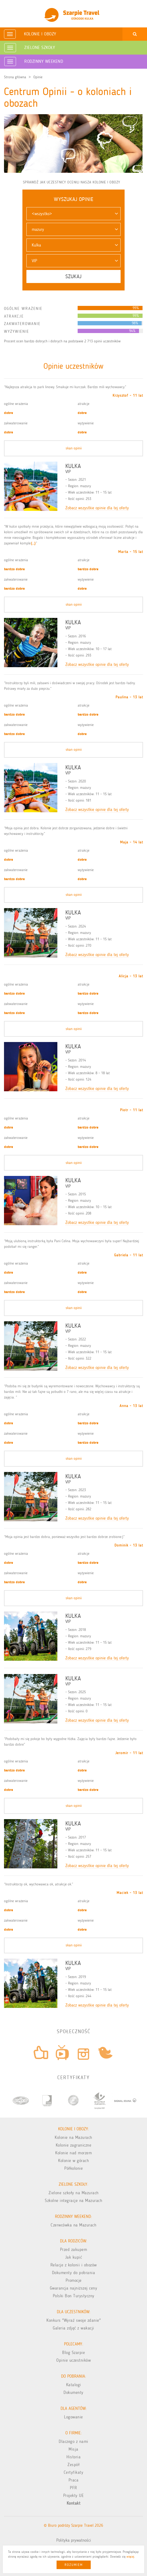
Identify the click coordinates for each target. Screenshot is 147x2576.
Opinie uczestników (73, 2360)
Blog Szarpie (73, 2352)
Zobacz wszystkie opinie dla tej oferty (97, 507)
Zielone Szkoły (39, 47)
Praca (74, 2480)
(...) (33, 543)
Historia (73, 2456)
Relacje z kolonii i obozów (73, 2264)
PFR (73, 2487)
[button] (73, 213)
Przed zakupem (73, 2249)
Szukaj (73, 276)
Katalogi (73, 2384)
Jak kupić (73, 2257)
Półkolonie (73, 2168)
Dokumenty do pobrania (73, 2272)
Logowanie (73, 2416)
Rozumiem (74, 2565)
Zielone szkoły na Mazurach (74, 2192)
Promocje (74, 2280)
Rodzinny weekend (43, 61)
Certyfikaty (74, 2472)
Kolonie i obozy (40, 33)
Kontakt (74, 2503)
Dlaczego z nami (73, 2441)
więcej (130, 2556)
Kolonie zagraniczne (74, 2145)
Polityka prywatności (73, 2540)
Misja (73, 2449)
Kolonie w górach (73, 2160)
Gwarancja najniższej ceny (73, 2288)
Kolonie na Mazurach (73, 2137)
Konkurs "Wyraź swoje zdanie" (73, 2320)
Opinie (37, 77)
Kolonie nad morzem (73, 2152)
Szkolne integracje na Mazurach (73, 2200)
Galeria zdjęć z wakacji (73, 2328)
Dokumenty (73, 2392)
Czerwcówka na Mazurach (73, 2225)
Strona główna (15, 77)
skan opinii (74, 448)
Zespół (73, 2464)
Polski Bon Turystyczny (73, 2295)
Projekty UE (73, 2495)
